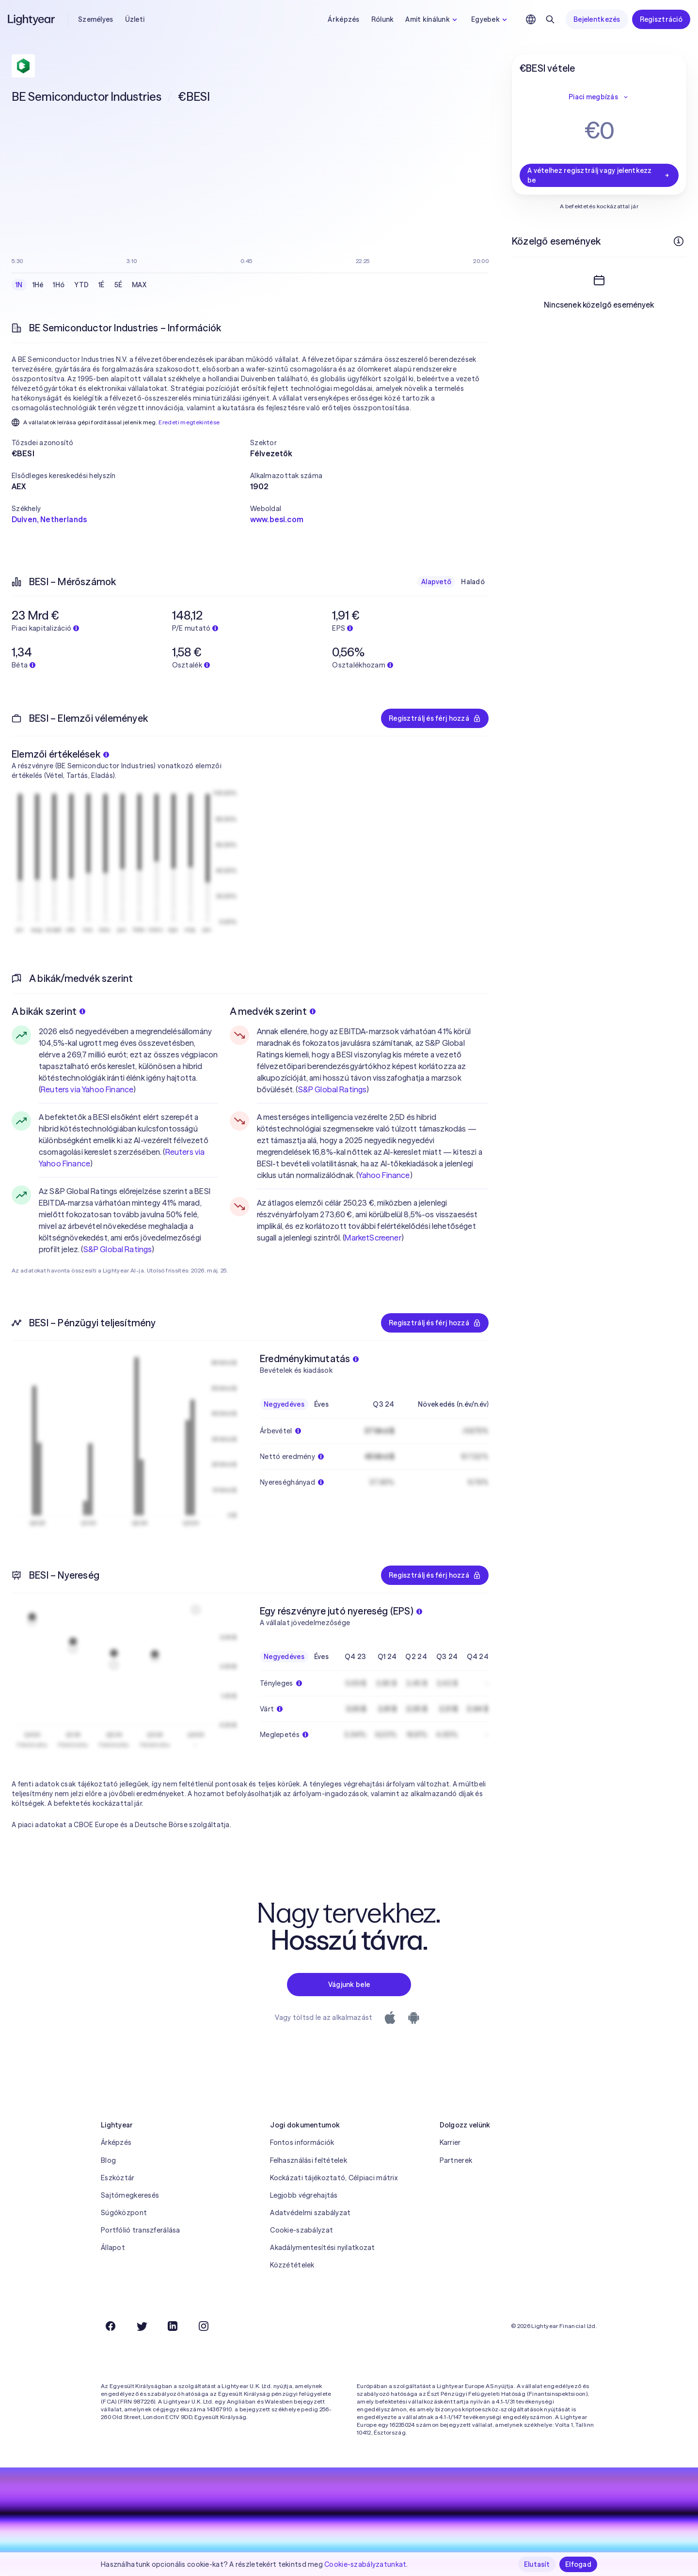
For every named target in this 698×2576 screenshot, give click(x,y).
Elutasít (537, 2564)
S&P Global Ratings (117, 1249)
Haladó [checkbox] (473, 581)
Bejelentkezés (596, 19)
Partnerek (456, 2160)
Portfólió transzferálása (140, 2230)
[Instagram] (203, 2326)
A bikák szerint (48, 1011)
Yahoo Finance (384, 1175)
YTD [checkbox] (81, 284)
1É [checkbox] (101, 284)
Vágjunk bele (349, 1984)
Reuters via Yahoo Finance (87, 1089)
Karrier (450, 2142)
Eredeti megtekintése (189, 422)
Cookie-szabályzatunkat (365, 2564)
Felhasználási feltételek (308, 2160)
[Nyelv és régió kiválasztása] (530, 19)
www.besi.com (276, 519)
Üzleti (135, 19)
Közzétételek (292, 2265)
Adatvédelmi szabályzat (310, 2212)
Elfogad (578, 2564)
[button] (131, 443)
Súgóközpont (124, 2212)
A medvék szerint (273, 1011)
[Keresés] (550, 19)
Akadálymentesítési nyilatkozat (322, 2247)
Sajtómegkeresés (130, 2195)
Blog (108, 2160)
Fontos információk (302, 2142)
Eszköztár (118, 2177)
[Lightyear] (32, 19)
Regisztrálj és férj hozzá (435, 718)
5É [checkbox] (118, 284)
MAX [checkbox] (139, 284)
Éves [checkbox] (321, 1404)
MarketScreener (373, 1237)
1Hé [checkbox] (38, 284)
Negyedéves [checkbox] (284, 1404)
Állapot (113, 2247)
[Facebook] (110, 2326)
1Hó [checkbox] (58, 284)
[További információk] (678, 241)
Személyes (95, 19)
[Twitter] (141, 2326)
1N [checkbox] (19, 284)
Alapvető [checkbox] (436, 581)
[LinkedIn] (172, 2326)
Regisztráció (661, 19)
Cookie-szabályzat (301, 2230)
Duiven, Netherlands (49, 519)
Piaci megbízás (599, 97)
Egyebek (490, 19)
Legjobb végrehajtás (303, 2195)
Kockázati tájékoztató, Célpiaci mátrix (333, 2177)
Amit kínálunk (432, 19)
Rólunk (382, 19)
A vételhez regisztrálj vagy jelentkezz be (599, 175)
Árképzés (343, 19)
